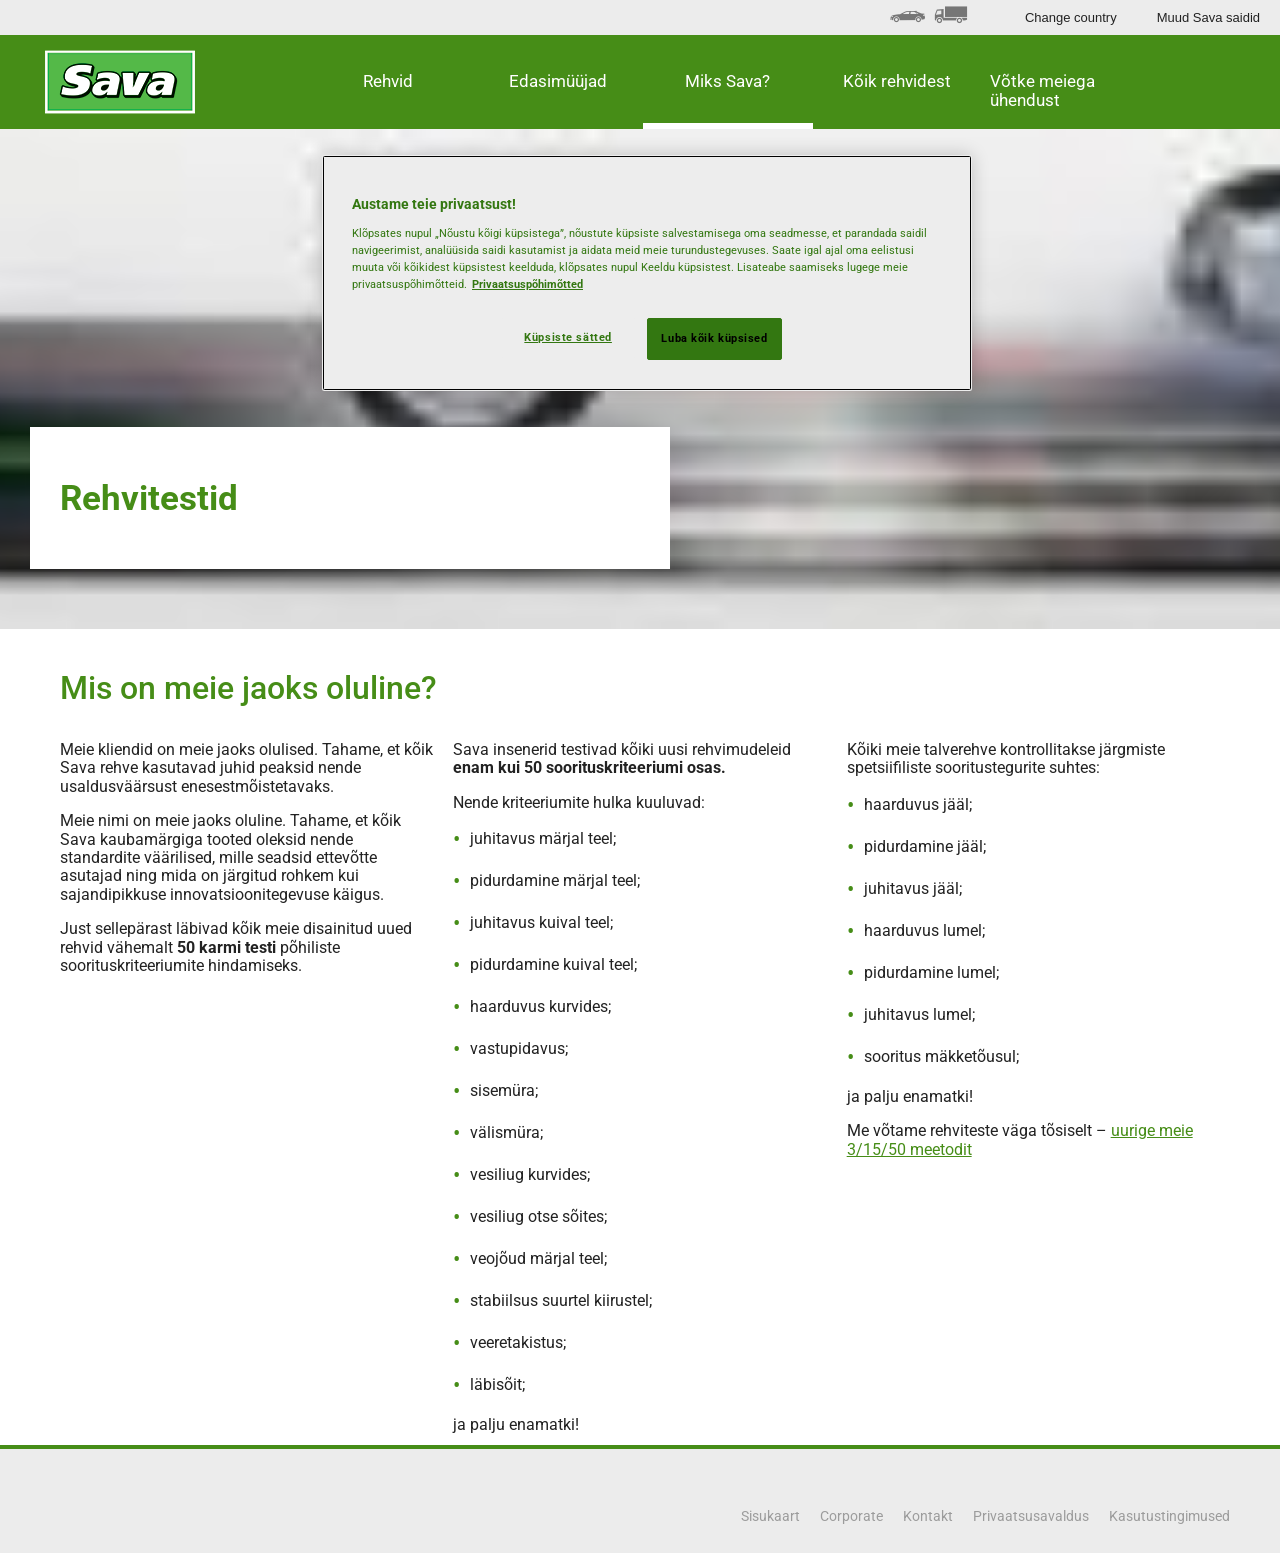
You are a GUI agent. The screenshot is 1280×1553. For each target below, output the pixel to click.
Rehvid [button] (388, 81)
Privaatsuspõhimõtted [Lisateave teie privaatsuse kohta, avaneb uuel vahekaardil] (527, 284)
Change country (1071, 17)
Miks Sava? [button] (727, 81)
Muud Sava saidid (1208, 17)
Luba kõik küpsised (714, 338)
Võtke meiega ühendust (1042, 90)
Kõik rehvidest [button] (897, 81)
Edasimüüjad (558, 81)
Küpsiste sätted (568, 337)
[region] (647, 273)
